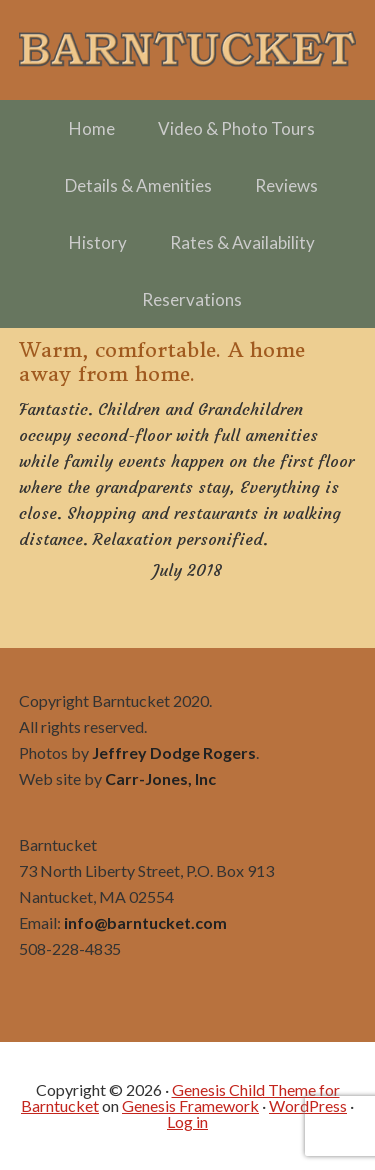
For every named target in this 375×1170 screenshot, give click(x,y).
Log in (187, 1121)
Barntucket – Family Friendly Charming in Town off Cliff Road (188, 50)
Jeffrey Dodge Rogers (174, 752)
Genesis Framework (190, 1105)
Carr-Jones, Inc (160, 778)
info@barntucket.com (145, 922)
